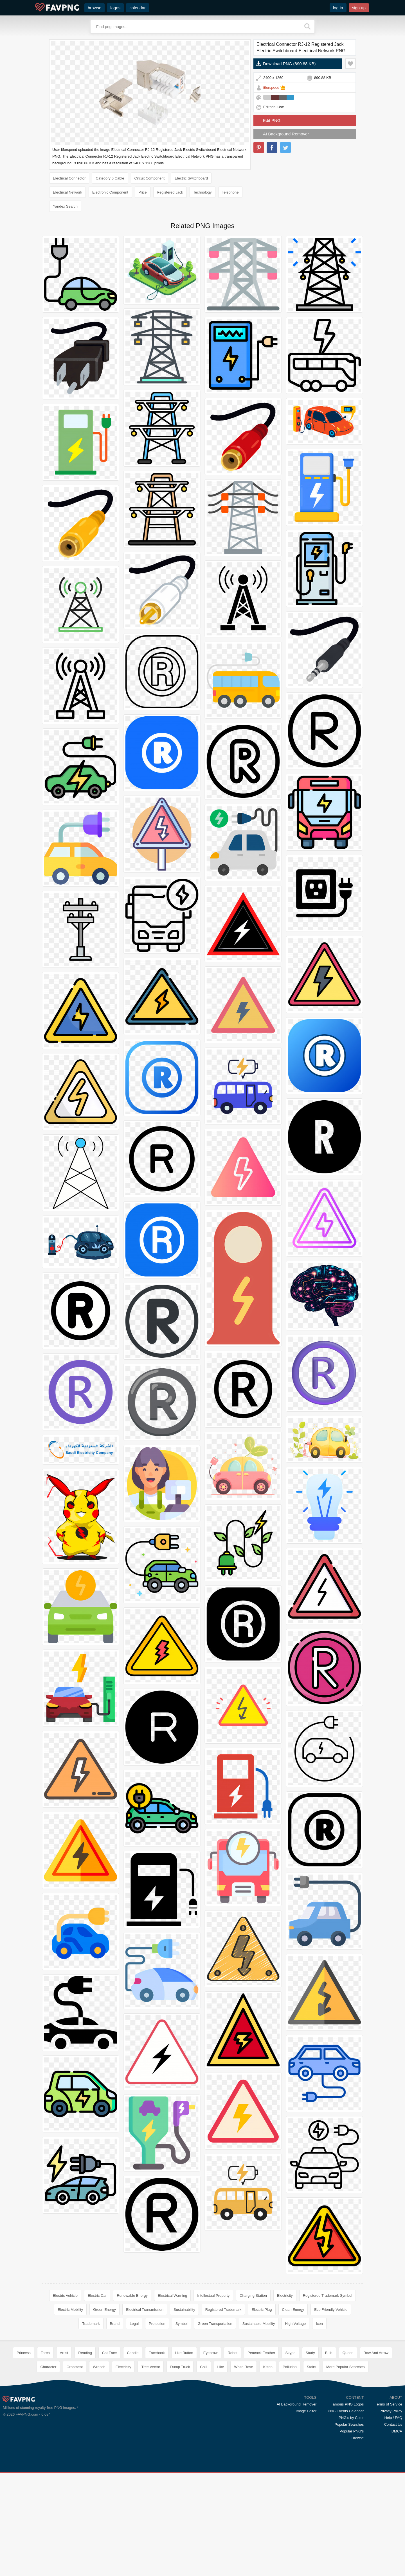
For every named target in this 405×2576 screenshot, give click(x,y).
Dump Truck (180, 2367)
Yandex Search (65, 206)
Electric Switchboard (191, 178)
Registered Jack (170, 192)
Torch (45, 2353)
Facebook (157, 2353)
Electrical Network (67, 192)
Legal (134, 2323)
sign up (359, 7)
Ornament (74, 2367)
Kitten (268, 2367)
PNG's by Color (351, 2418)
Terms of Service (388, 2404)
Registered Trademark (223, 2309)
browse (94, 7)
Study (310, 2353)
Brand (115, 2323)
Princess (24, 2353)
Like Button (184, 2353)
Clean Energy (293, 2309)
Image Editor (306, 2411)
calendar (137, 7)
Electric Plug (261, 2309)
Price (142, 192)
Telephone (230, 192)
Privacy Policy (390, 2411)
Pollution (290, 2367)
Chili (203, 2367)
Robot (232, 2353)
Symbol (182, 2323)
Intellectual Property (213, 2295)
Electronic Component (110, 192)
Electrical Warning (172, 2295)
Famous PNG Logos (347, 2404)
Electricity (285, 2295)
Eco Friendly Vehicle (330, 2309)
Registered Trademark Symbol (327, 2295)
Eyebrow (210, 2353)
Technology (202, 192)
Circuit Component (149, 178)
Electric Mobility (70, 2309)
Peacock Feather (261, 2353)
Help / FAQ (393, 2418)
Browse (358, 2438)
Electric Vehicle (65, 2295)
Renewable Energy (132, 2295)
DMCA (397, 2431)
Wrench (99, 2367)
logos (115, 7)
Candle (132, 2353)
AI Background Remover (286, 133)
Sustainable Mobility (258, 2323)
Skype (290, 2353)
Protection (157, 2323)
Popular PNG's (352, 2431)
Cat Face (109, 2353)
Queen (348, 2353)
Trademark (91, 2323)
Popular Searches (349, 2424)
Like (220, 2367)
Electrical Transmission (144, 2309)
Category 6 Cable (110, 178)
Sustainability (184, 2309)
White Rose (243, 2367)
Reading (85, 2353)
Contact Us (393, 2424)
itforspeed (271, 87)
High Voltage (295, 2323)
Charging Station (253, 2295)
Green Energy (104, 2309)
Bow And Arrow (376, 2353)
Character (48, 2367)
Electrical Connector (69, 178)
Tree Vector (150, 2367)
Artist (64, 2353)
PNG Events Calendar (346, 2411)
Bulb (328, 2353)
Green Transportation (215, 2323)
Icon (319, 2323)
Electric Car (97, 2295)
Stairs (311, 2367)
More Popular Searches (345, 2367)
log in (338, 7)
